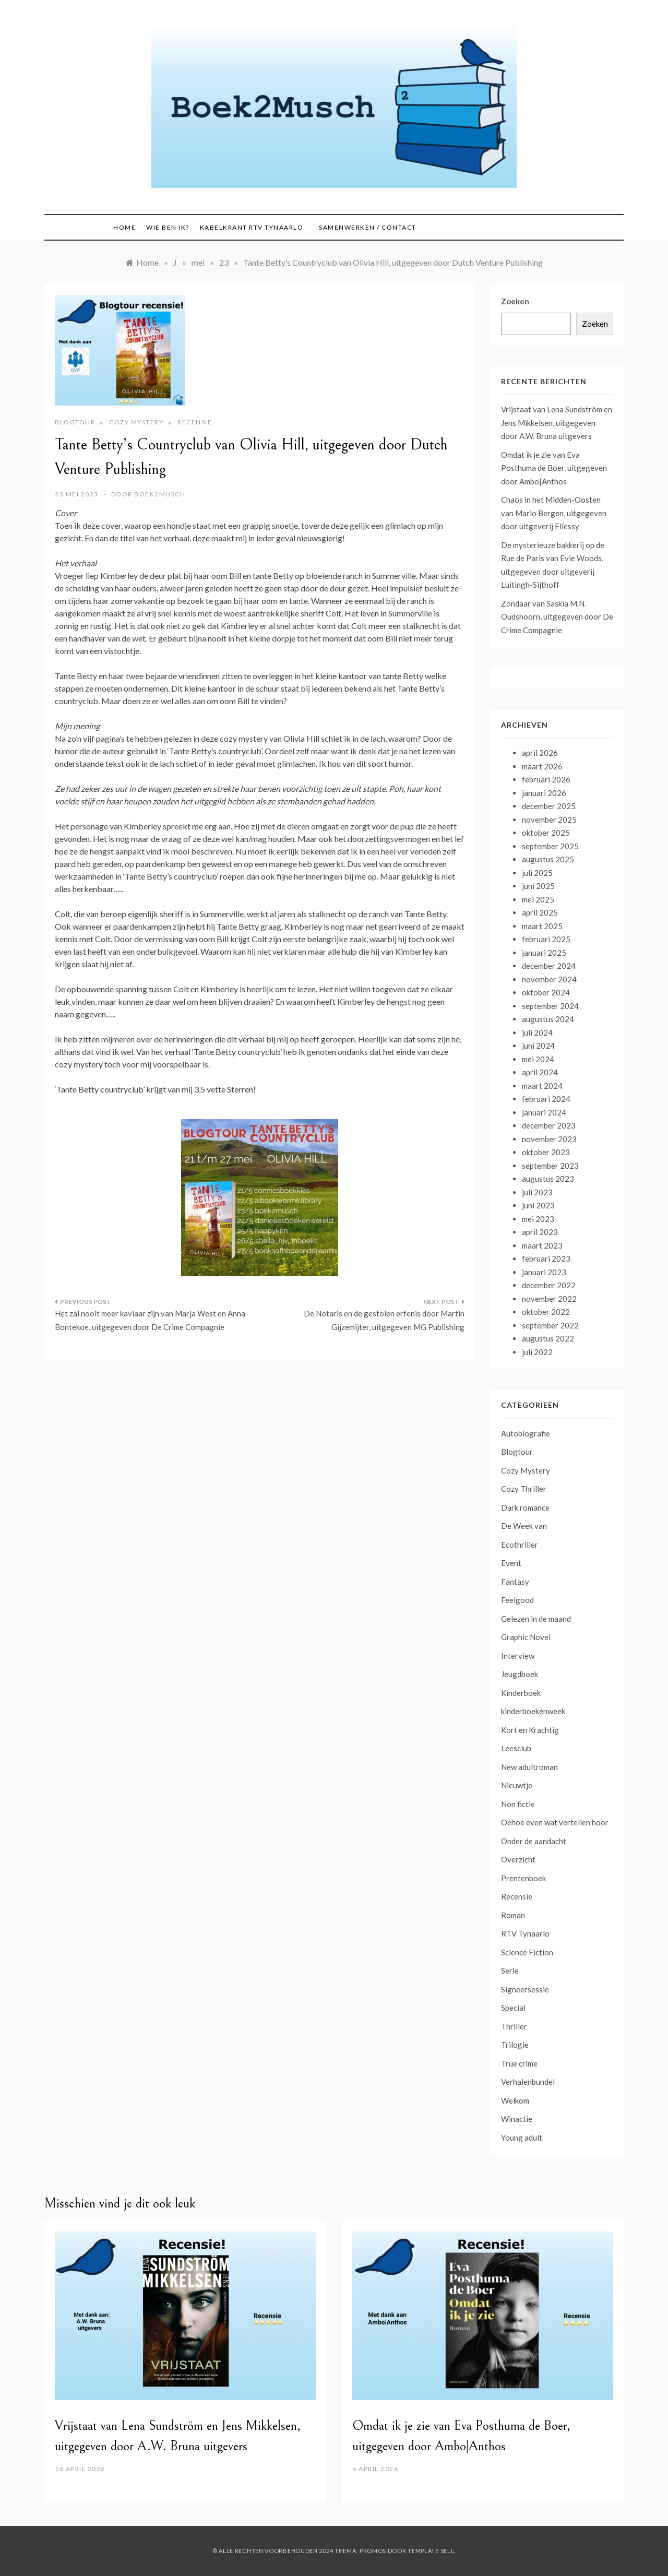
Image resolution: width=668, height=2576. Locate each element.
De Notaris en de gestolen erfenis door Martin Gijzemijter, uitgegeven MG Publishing (384, 1320)
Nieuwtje (516, 1785)
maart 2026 (542, 766)
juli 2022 (537, 1352)
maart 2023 (542, 1245)
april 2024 (540, 1072)
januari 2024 (544, 1112)
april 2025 (540, 912)
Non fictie (518, 1804)
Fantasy (515, 1581)
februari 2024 (546, 1098)
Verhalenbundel (528, 2081)
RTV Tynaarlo (525, 1933)
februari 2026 (546, 779)
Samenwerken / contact (367, 227)
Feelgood (517, 1600)
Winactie (516, 2118)
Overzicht (518, 1859)
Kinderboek (521, 1692)
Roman (513, 1915)
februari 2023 (546, 1258)
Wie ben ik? (167, 227)
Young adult (521, 2137)
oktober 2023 (546, 1152)
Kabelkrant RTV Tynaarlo (252, 227)
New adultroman (529, 1767)
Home (124, 227)
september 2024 (550, 1006)
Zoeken (515, 301)
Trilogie (515, 2044)
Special (513, 2007)
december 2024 (549, 965)
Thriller (514, 2026)
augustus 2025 (548, 859)
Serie (510, 1970)
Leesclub (516, 1748)
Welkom (515, 2100)
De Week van (524, 1525)
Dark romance (525, 1507)
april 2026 (540, 752)
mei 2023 (538, 1219)
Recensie (194, 422)
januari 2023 (544, 1272)
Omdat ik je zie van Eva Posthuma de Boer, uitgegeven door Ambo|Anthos (554, 468)
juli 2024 (537, 1032)
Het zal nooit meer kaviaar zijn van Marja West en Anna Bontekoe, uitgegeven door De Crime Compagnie (150, 1320)
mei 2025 (538, 899)
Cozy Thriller (523, 1488)
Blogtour (75, 422)
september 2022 (550, 1325)
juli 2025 (537, 872)
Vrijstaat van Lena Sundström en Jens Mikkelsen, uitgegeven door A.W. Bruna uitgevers (556, 423)
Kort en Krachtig (530, 1730)
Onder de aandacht (533, 1841)
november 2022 (549, 1298)
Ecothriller (519, 1544)
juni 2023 (538, 1205)
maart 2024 (542, 1085)
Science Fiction (527, 1952)
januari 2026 (544, 793)
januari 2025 (544, 952)
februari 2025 (546, 939)
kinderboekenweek (533, 1711)
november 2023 (549, 1139)
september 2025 (550, 846)
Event (511, 1563)
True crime (519, 2063)
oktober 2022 (546, 1311)
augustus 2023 (548, 1178)
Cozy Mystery (136, 422)
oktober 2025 (546, 832)
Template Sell (431, 2550)
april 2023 (540, 1232)
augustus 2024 (548, 1019)
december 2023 (549, 1125)
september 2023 (550, 1165)
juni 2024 (538, 1045)
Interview (517, 1655)
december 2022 (549, 1285)
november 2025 (549, 819)
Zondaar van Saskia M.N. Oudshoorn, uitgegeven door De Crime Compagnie (557, 617)
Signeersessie (525, 1989)
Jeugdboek (519, 1674)
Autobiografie (525, 1433)
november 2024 (549, 979)
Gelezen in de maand (536, 1618)
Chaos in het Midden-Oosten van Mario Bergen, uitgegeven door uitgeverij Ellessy (553, 513)
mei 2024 (538, 1059)
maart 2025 (542, 926)
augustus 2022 (548, 1338)
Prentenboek (523, 1878)
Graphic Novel (526, 1637)
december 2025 (549, 806)
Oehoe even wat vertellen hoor (555, 1822)
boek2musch (159, 494)
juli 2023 (537, 1192)
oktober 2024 (546, 992)
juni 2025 (538, 886)
